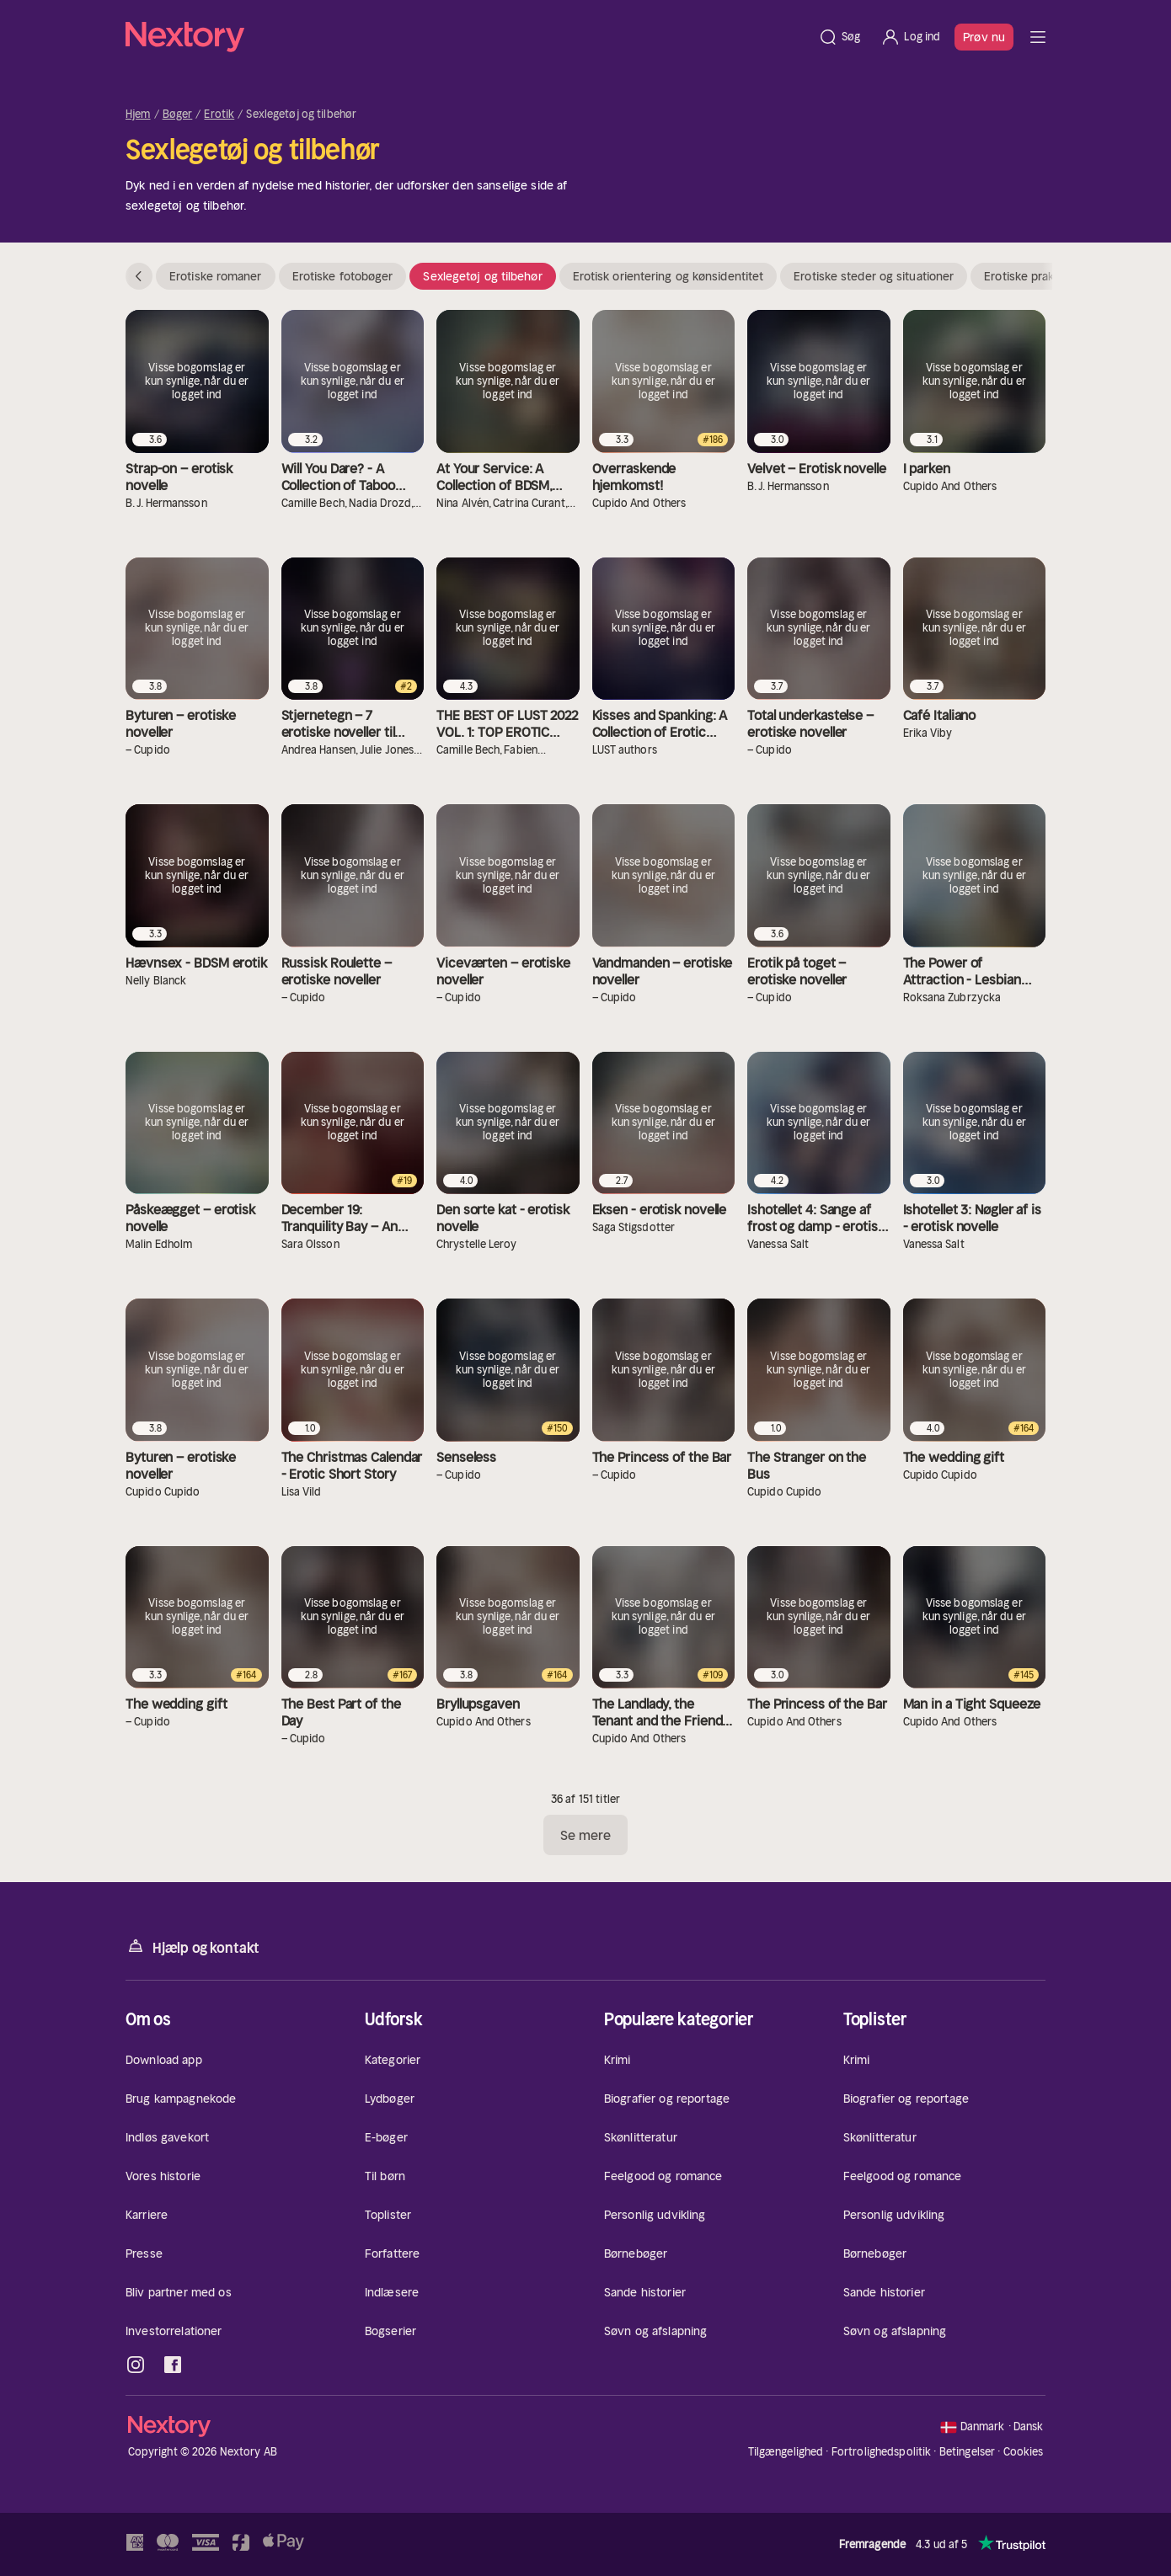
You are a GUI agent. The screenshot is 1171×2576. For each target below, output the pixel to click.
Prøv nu (984, 37)
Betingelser (967, 2452)
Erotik (219, 114)
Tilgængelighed (786, 2452)
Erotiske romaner (215, 276)
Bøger (178, 114)
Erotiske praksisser (1035, 276)
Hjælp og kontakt (192, 1946)
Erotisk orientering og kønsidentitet (668, 276)
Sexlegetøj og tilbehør (482, 276)
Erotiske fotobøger (342, 276)
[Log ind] (910, 37)
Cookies (1023, 2452)
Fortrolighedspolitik (881, 2452)
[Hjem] (467, 37)
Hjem (138, 114)
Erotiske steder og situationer (874, 276)
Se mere (586, 1835)
